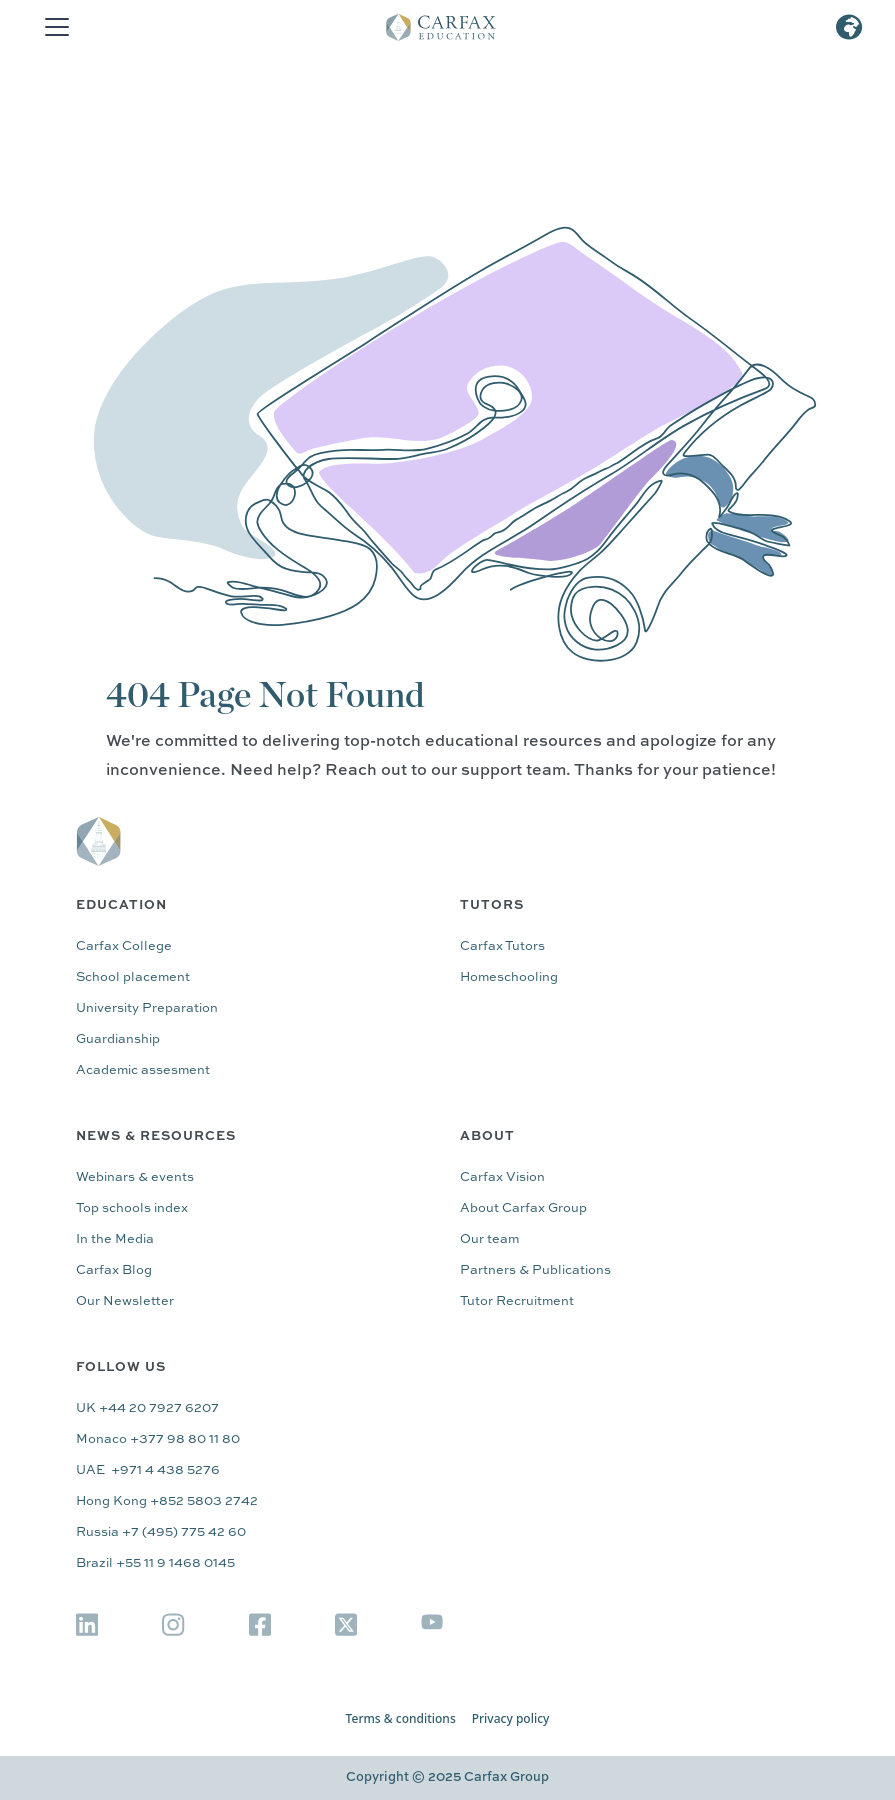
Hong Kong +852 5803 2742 (167, 1501)
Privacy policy (511, 1719)
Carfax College (124, 946)
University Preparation (147, 1008)
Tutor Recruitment (517, 1301)
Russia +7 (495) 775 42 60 (161, 1532)
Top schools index (132, 1208)
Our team (489, 1239)
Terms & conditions (401, 1719)
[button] (53, 27)
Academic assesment (143, 1070)
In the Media (115, 1239)
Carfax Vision (502, 1177)
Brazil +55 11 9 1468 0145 (155, 1563)
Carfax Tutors (502, 946)
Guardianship (118, 1039)
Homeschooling (509, 977)
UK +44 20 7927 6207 (147, 1408)
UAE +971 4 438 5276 (148, 1470)
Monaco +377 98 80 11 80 (158, 1439)
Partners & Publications (535, 1270)
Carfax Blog (114, 1270)
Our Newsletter (125, 1301)
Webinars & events (135, 1177)
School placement (133, 977)
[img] (87, 1624)
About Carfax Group (523, 1208)
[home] (455, 27)
